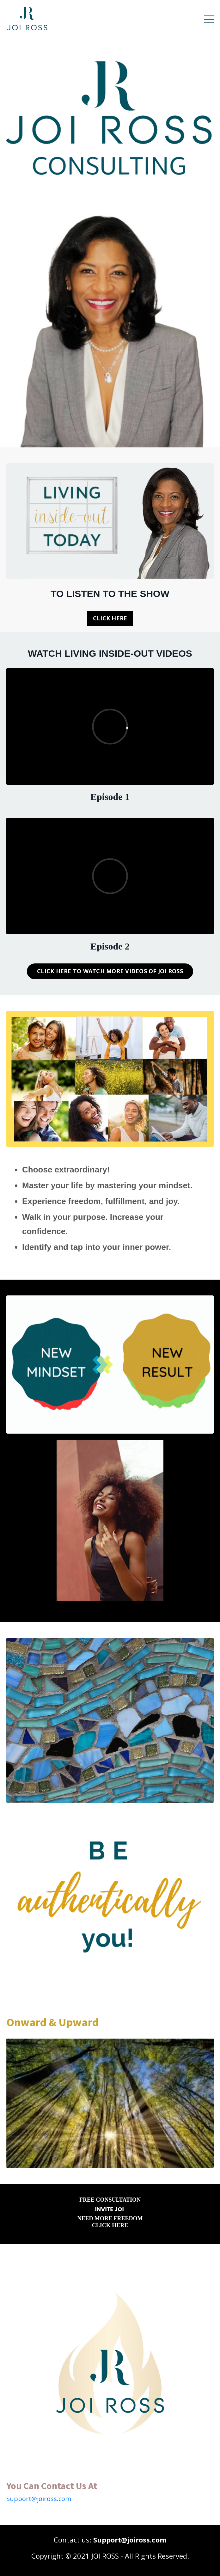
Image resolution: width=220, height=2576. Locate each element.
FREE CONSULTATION (110, 2200)
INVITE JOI (109, 2209)
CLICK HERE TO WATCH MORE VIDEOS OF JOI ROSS (110, 971)
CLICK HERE (110, 618)
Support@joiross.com (38, 2498)
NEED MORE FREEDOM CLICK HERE (110, 2222)
